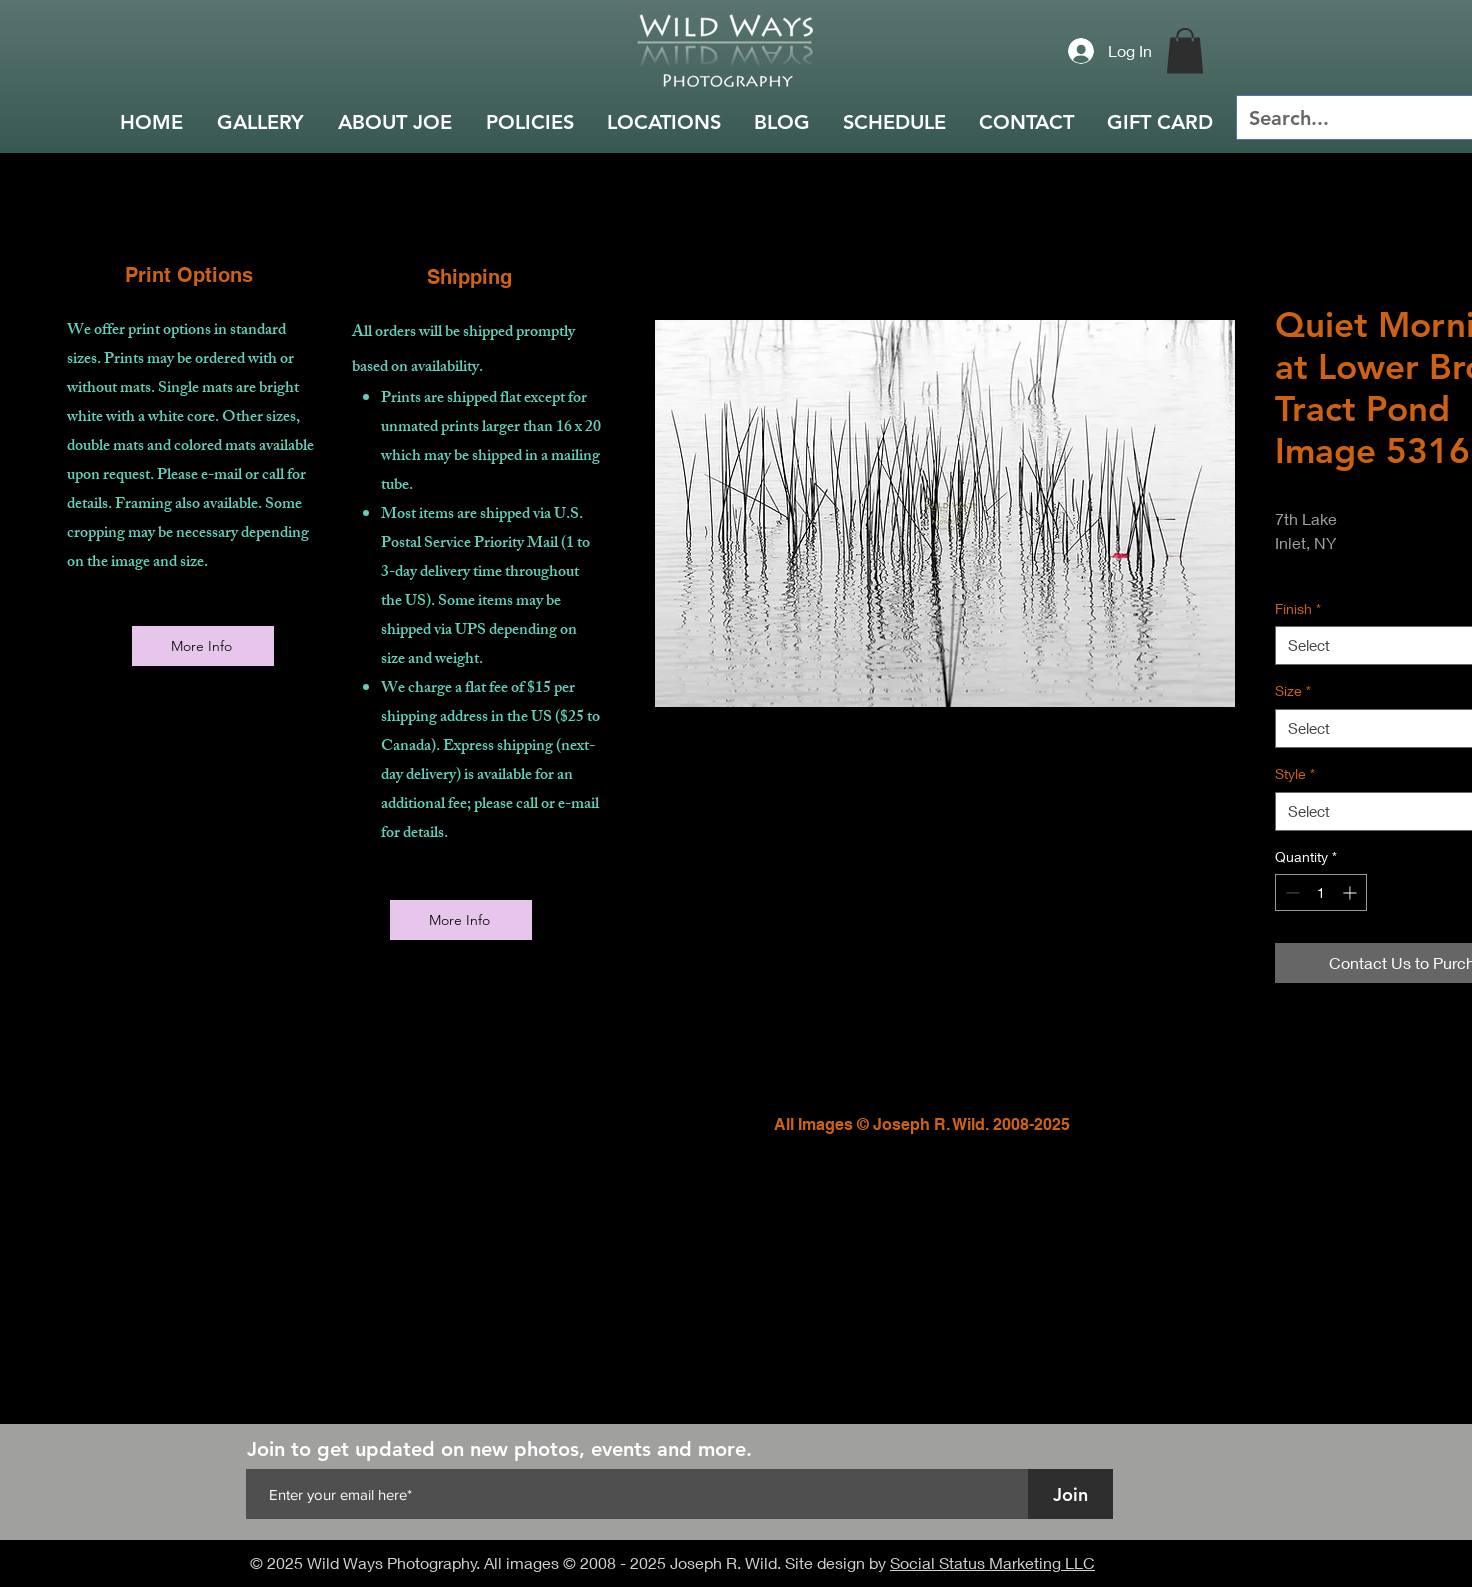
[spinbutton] (1321, 892)
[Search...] (1351, 118)
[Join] (1070, 1494)
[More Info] (203, 646)
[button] (1185, 50)
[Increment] (1351, 892)
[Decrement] (1290, 892)
